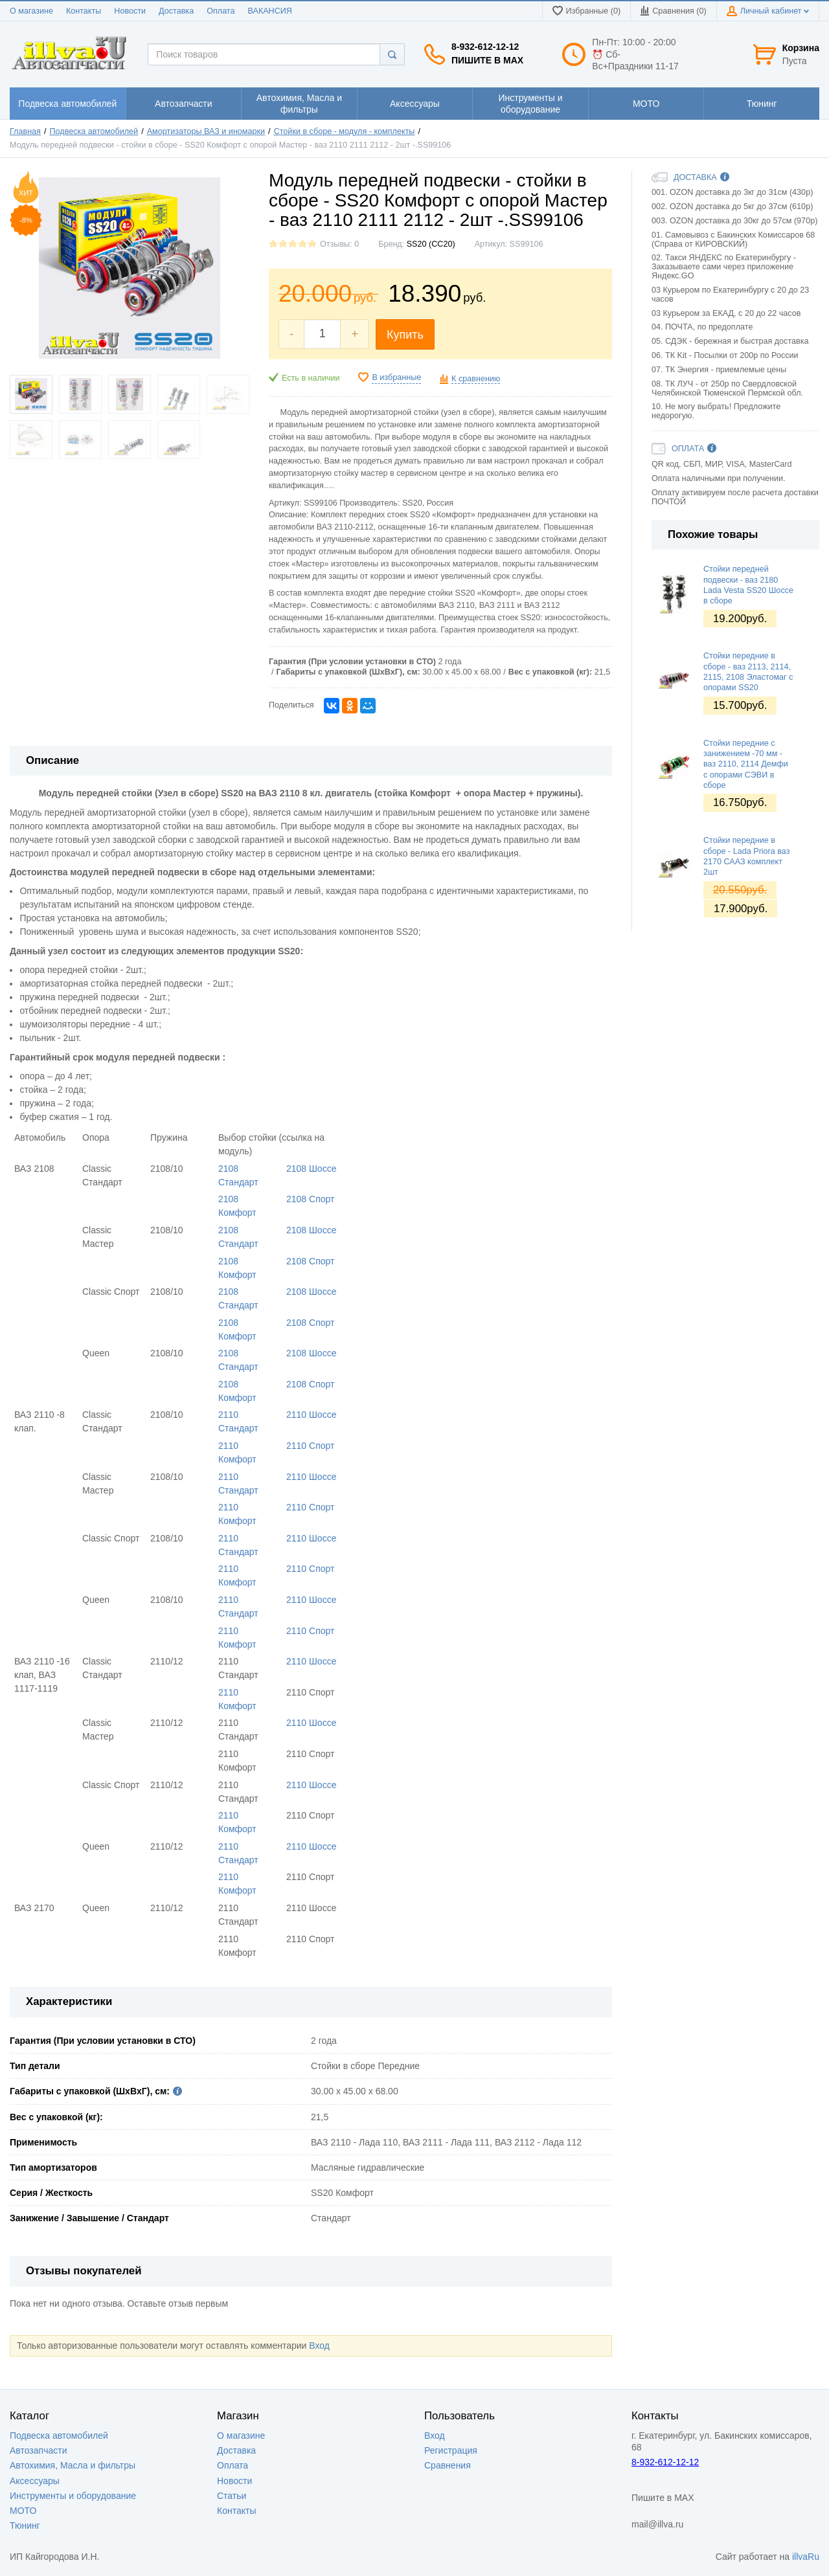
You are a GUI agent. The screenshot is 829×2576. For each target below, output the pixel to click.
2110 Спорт (310, 1445)
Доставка (176, 11)
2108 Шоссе (311, 1168)
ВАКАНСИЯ (270, 11)
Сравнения (447, 2465)
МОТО (23, 2510)
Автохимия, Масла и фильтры (72, 2465)
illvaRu (805, 2556)
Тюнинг (25, 2525)
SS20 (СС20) (431, 244)
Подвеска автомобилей (94, 131)
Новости (130, 11)
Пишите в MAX (487, 60)
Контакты (83, 11)
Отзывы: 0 (339, 244)
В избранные (396, 377)
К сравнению (475, 378)
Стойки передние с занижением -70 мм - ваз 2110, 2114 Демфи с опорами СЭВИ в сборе (745, 764)
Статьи (231, 2496)
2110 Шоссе (311, 1414)
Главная (25, 131)
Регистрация (450, 2450)
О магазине (31, 11)
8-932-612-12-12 (485, 46)
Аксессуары (35, 2481)
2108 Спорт (310, 1199)
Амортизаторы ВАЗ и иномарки (206, 131)
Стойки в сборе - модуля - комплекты (344, 131)
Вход (319, 2345)
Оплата (220, 11)
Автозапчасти (38, 2450)
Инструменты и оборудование (73, 2496)
